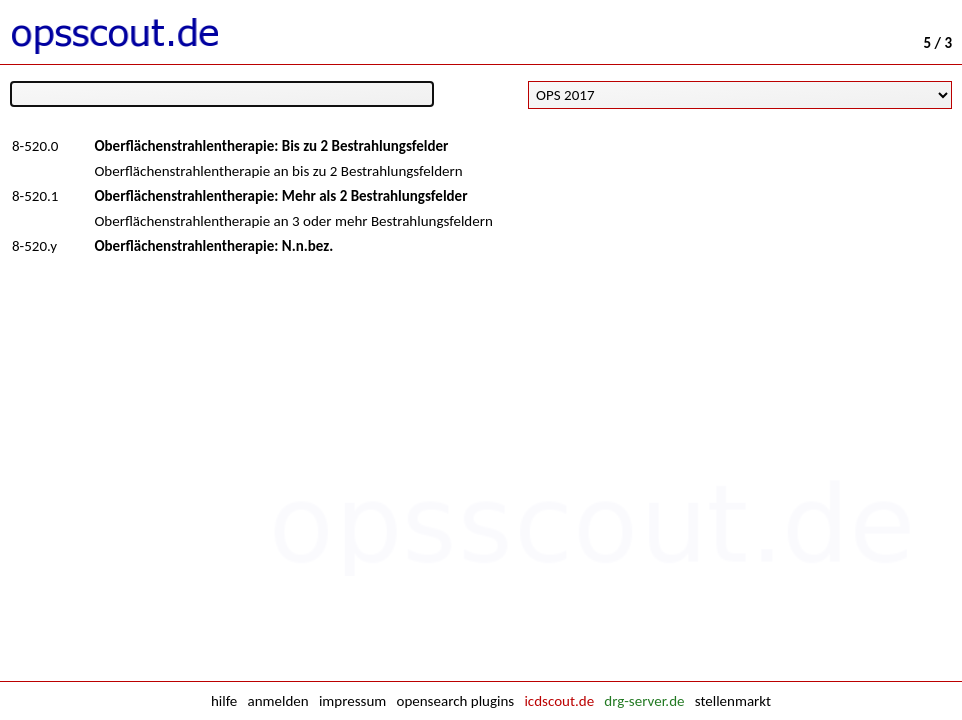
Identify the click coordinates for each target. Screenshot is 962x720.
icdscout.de (559, 701)
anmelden (278, 701)
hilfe (224, 701)
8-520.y (34, 246)
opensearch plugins (455, 701)
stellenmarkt (733, 701)
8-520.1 (35, 196)
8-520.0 (35, 146)
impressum (352, 701)
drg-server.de (644, 701)
